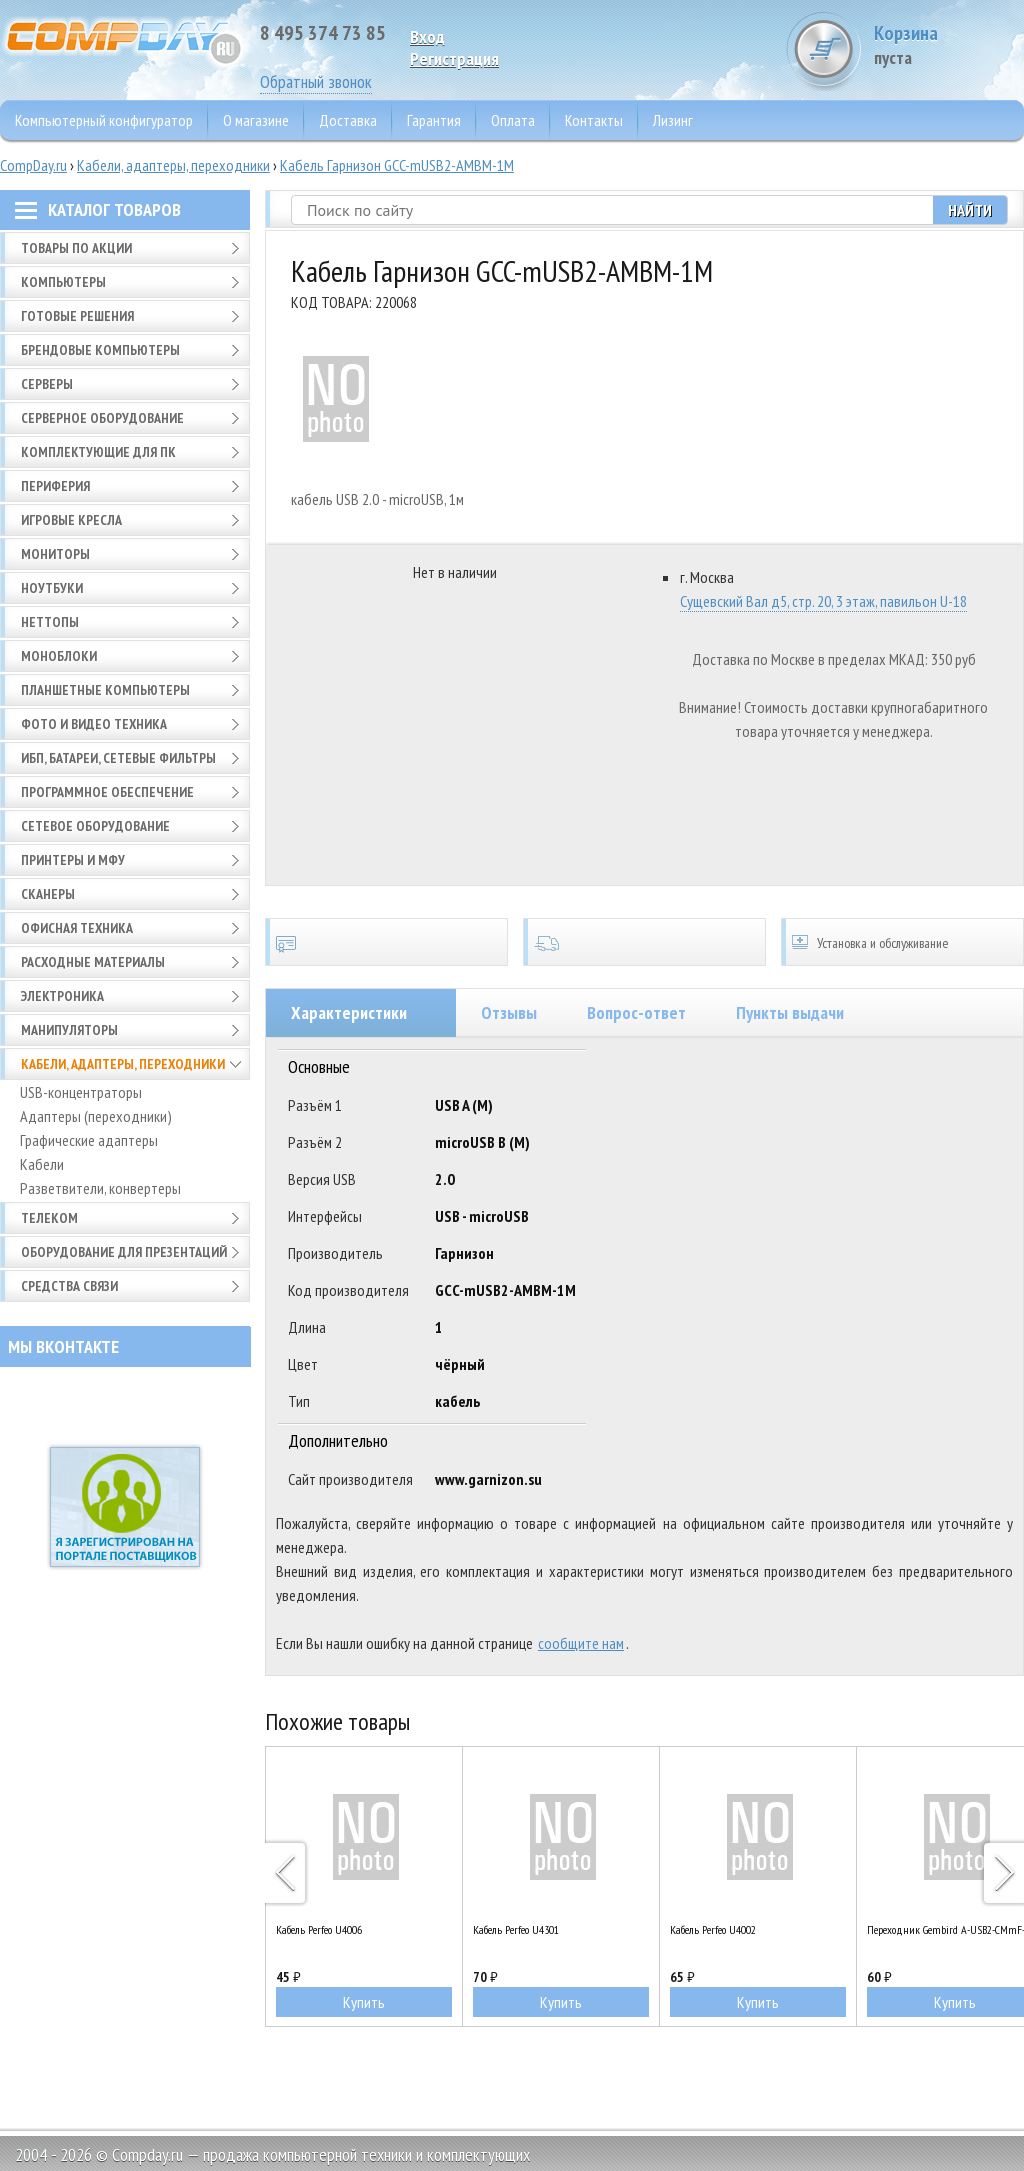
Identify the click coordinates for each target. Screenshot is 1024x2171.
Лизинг (673, 120)
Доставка (348, 120)
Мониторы (55, 554)
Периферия (55, 486)
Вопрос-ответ (636, 1012)
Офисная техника (77, 928)
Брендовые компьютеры (100, 350)
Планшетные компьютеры (105, 690)
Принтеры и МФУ (73, 860)
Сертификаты (386, 942)
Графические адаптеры (89, 1140)
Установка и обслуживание (902, 942)
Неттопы (50, 622)
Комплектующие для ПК (98, 452)
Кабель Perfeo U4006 (319, 1929)
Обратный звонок (316, 81)
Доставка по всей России (644, 942)
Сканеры (48, 894)
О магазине (256, 120)
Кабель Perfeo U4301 (516, 1929)
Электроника (62, 996)
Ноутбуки (52, 588)
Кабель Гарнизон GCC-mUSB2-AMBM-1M (397, 165)
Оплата (513, 120)
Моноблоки (59, 656)
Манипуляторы (69, 1030)
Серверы (47, 384)
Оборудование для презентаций (124, 1252)
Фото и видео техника (94, 724)
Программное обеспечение (107, 792)
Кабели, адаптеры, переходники (173, 165)
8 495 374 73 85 (323, 33)
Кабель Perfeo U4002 (713, 1929)
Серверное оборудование (102, 418)
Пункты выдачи (790, 1012)
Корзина (949, 44)
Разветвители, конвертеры (100, 1188)
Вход (427, 36)
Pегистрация (454, 58)
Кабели (42, 1164)
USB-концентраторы (81, 1092)
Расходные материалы (93, 962)
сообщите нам (581, 1643)
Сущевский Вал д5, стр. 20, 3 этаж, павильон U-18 (823, 601)
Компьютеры (63, 282)
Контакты (594, 120)
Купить (364, 2002)
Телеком (49, 1218)
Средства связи (69, 1286)
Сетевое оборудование (95, 826)
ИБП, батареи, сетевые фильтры (118, 758)
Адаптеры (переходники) (96, 1116)
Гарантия (434, 120)
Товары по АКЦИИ (76, 248)
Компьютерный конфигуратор (104, 120)
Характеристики (349, 1012)
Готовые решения (77, 316)
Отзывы (509, 1012)
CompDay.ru (33, 165)
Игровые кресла (71, 520)
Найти (970, 210)
